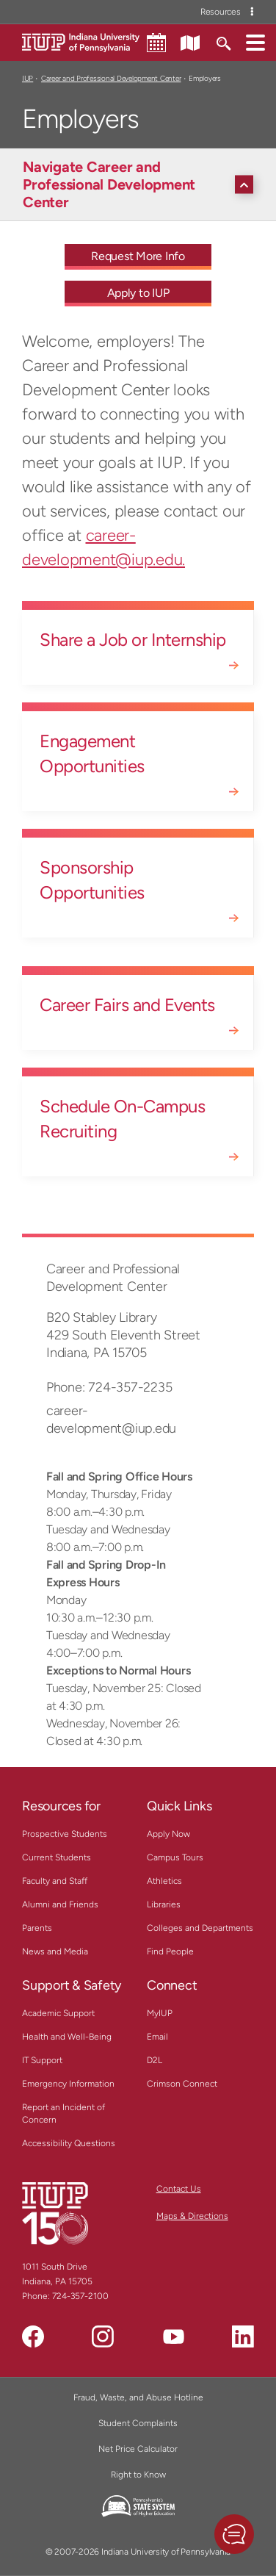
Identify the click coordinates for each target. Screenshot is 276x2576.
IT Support (42, 2060)
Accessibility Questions (68, 2143)
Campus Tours (175, 1857)
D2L (154, 2060)
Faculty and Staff (54, 1881)
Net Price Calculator (138, 2449)
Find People (170, 1951)
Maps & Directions (192, 2216)
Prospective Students (64, 1834)
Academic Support (58, 2013)
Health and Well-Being (67, 2037)
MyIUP (159, 2013)
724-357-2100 (80, 2296)
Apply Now (168, 1834)
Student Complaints (138, 2423)
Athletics (164, 1881)
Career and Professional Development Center (111, 78)
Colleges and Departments (200, 1928)
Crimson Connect (182, 2084)
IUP (27, 78)
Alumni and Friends (60, 1904)
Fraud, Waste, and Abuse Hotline (138, 2397)
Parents (37, 1928)
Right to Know (138, 2474)
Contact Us (178, 2189)
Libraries (164, 1904)
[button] (255, 42)
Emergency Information (68, 2084)
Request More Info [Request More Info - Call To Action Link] (138, 256)
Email (157, 2037)
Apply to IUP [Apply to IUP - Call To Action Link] (138, 293)
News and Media (55, 1951)
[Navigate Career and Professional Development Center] (141, 184)
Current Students (56, 1857)
